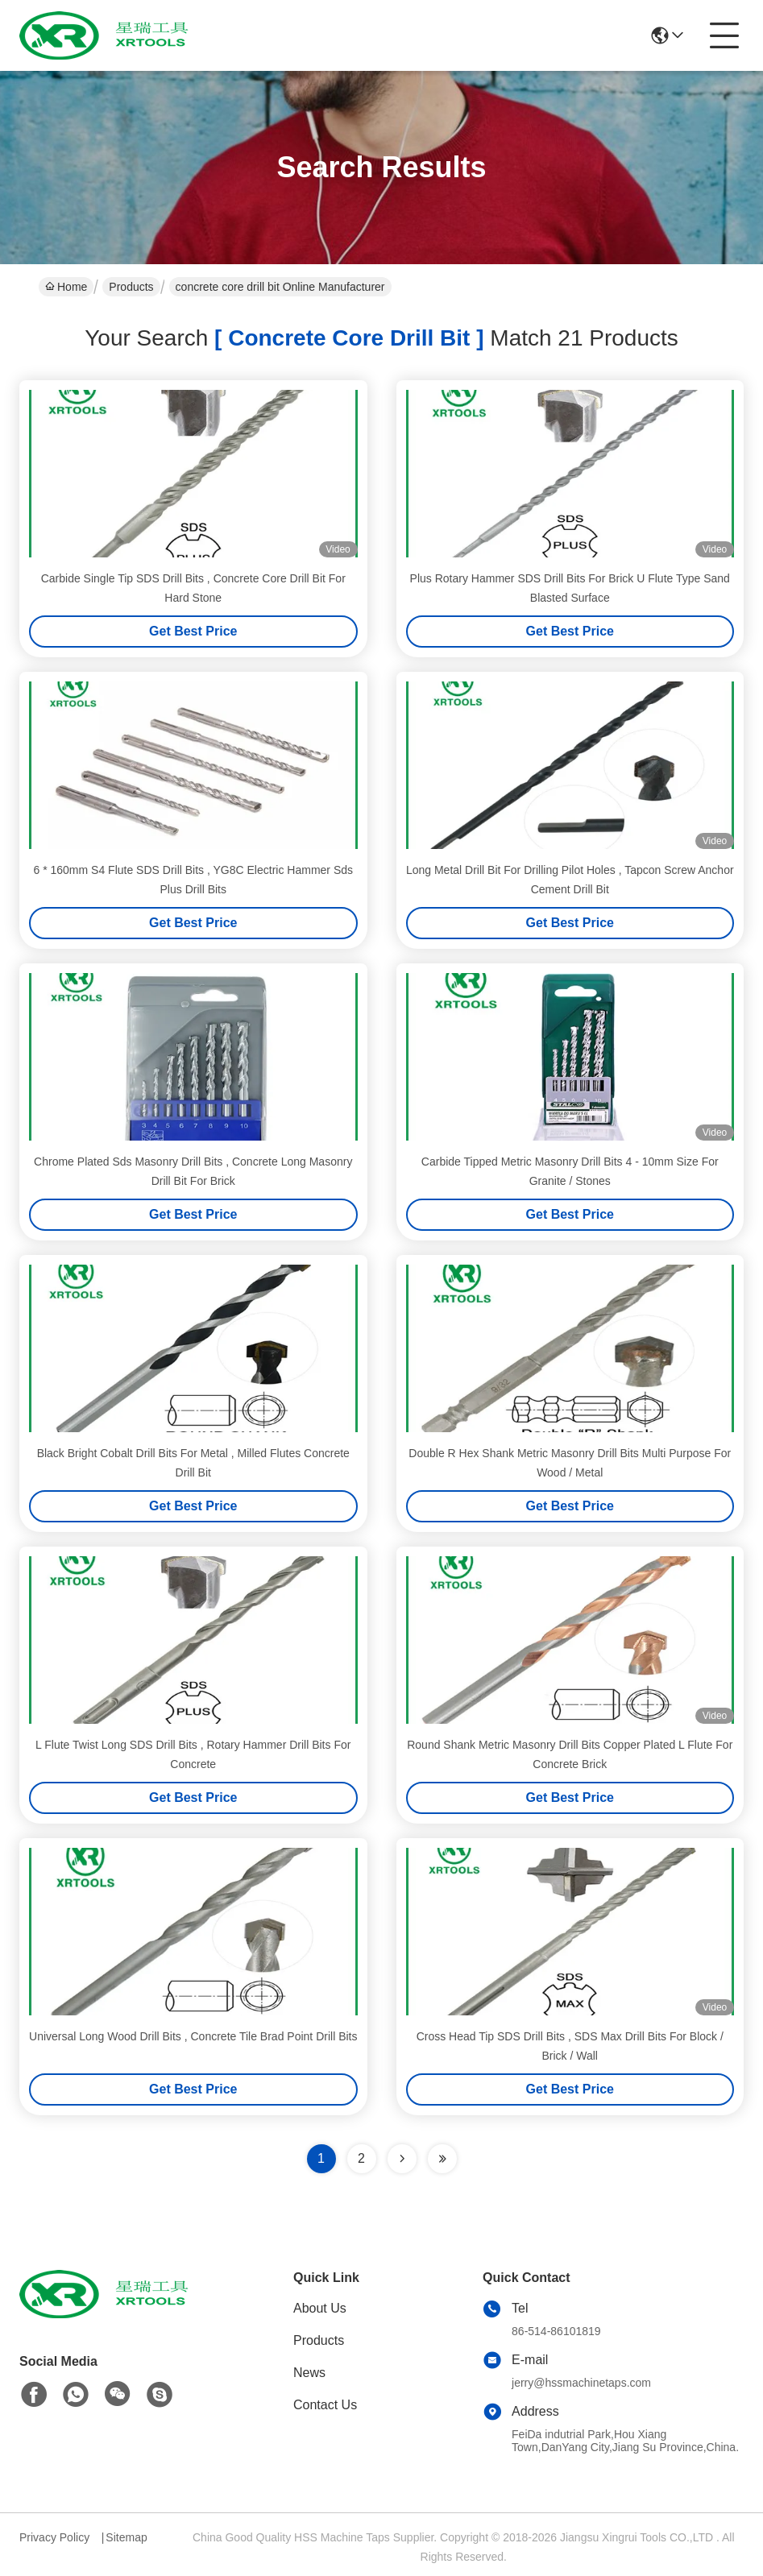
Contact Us (325, 2405)
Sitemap (126, 2537)
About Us (319, 2308)
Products (131, 286)
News (309, 2372)
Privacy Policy (54, 2537)
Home (66, 286)
